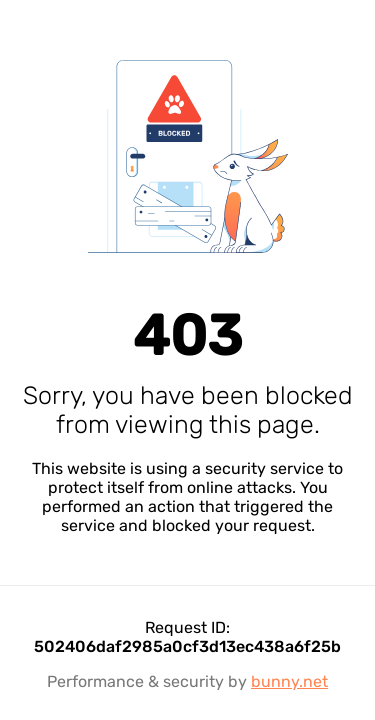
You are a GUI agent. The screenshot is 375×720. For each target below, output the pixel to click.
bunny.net (289, 681)
